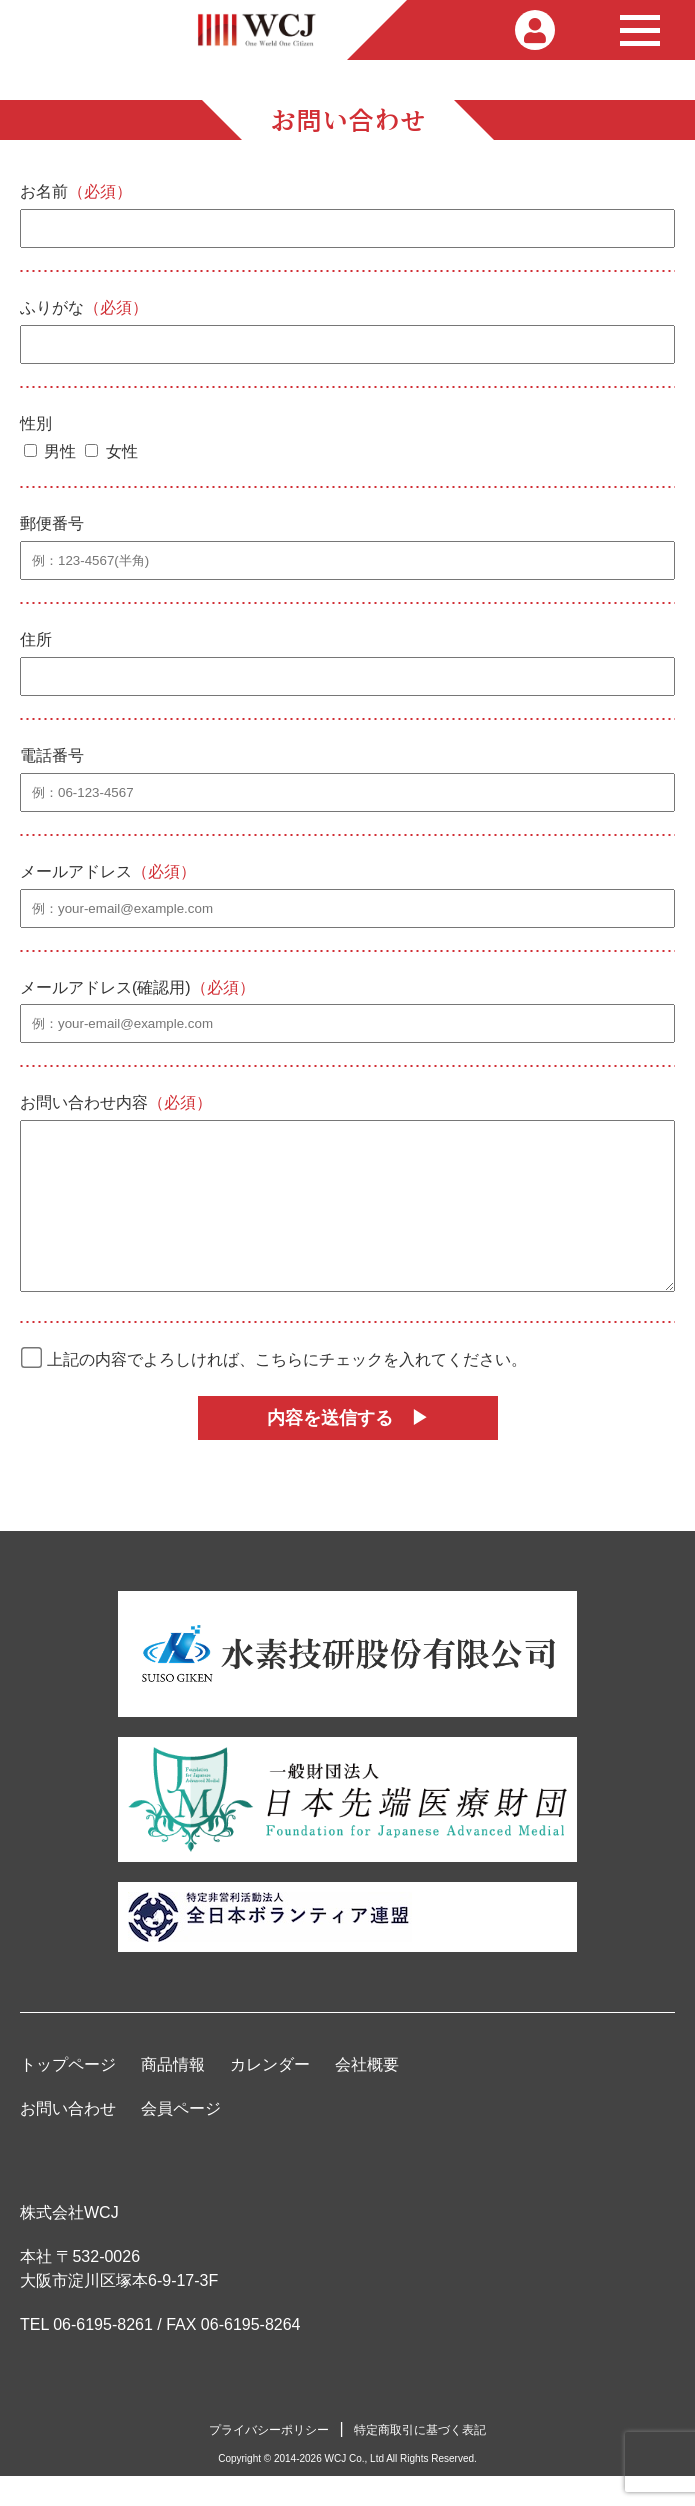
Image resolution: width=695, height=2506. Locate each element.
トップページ (68, 2094)
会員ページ (181, 2138)
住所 (36, 639)
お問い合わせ (68, 2138)
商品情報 (173, 2094)
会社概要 (367, 2094)
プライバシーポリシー (269, 2460)
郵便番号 (52, 523)
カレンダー (270, 2094)
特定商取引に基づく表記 (420, 2460)
